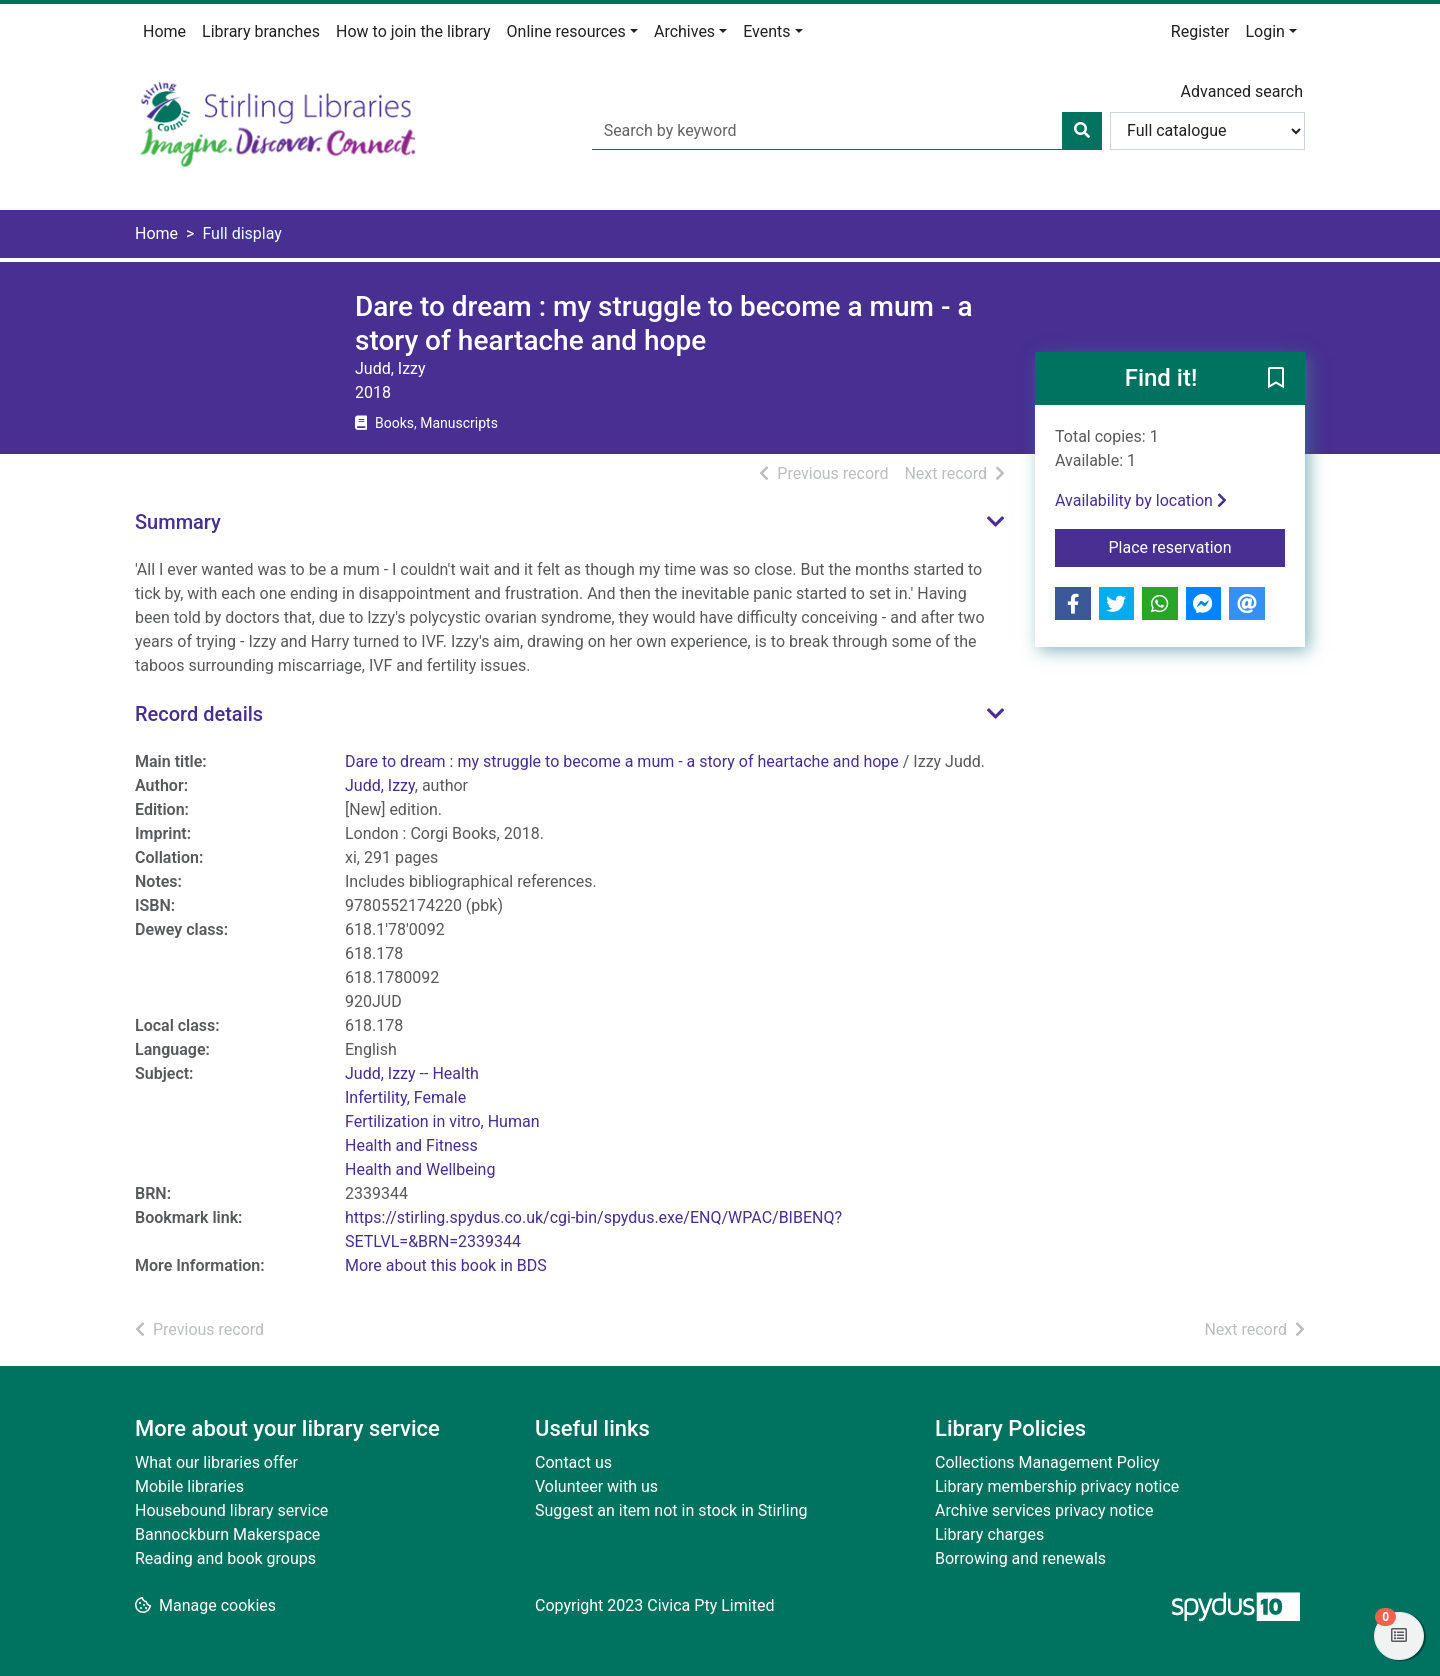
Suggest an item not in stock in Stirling (671, 1510)
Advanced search (1242, 91)
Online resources (566, 31)
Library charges (989, 1534)
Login (1264, 31)
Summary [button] (178, 522)
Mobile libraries (189, 1486)
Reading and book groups (225, 1558)
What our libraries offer (216, 1462)
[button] (1276, 380)
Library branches (261, 31)
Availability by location (1141, 500)
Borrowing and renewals (1020, 1558)
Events (766, 31)
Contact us (573, 1462)
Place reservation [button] (1197, 546)
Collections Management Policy (1047, 1462)
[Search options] (1207, 131)
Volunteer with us (596, 1486)
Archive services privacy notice (1044, 1510)
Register (1200, 31)
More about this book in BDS (446, 1265)
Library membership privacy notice (1057, 1486)
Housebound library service (231, 1510)
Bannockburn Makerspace (227, 1534)
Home (164, 31)
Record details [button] (199, 714)
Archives (684, 31)
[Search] (1082, 131)
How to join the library (413, 31)
